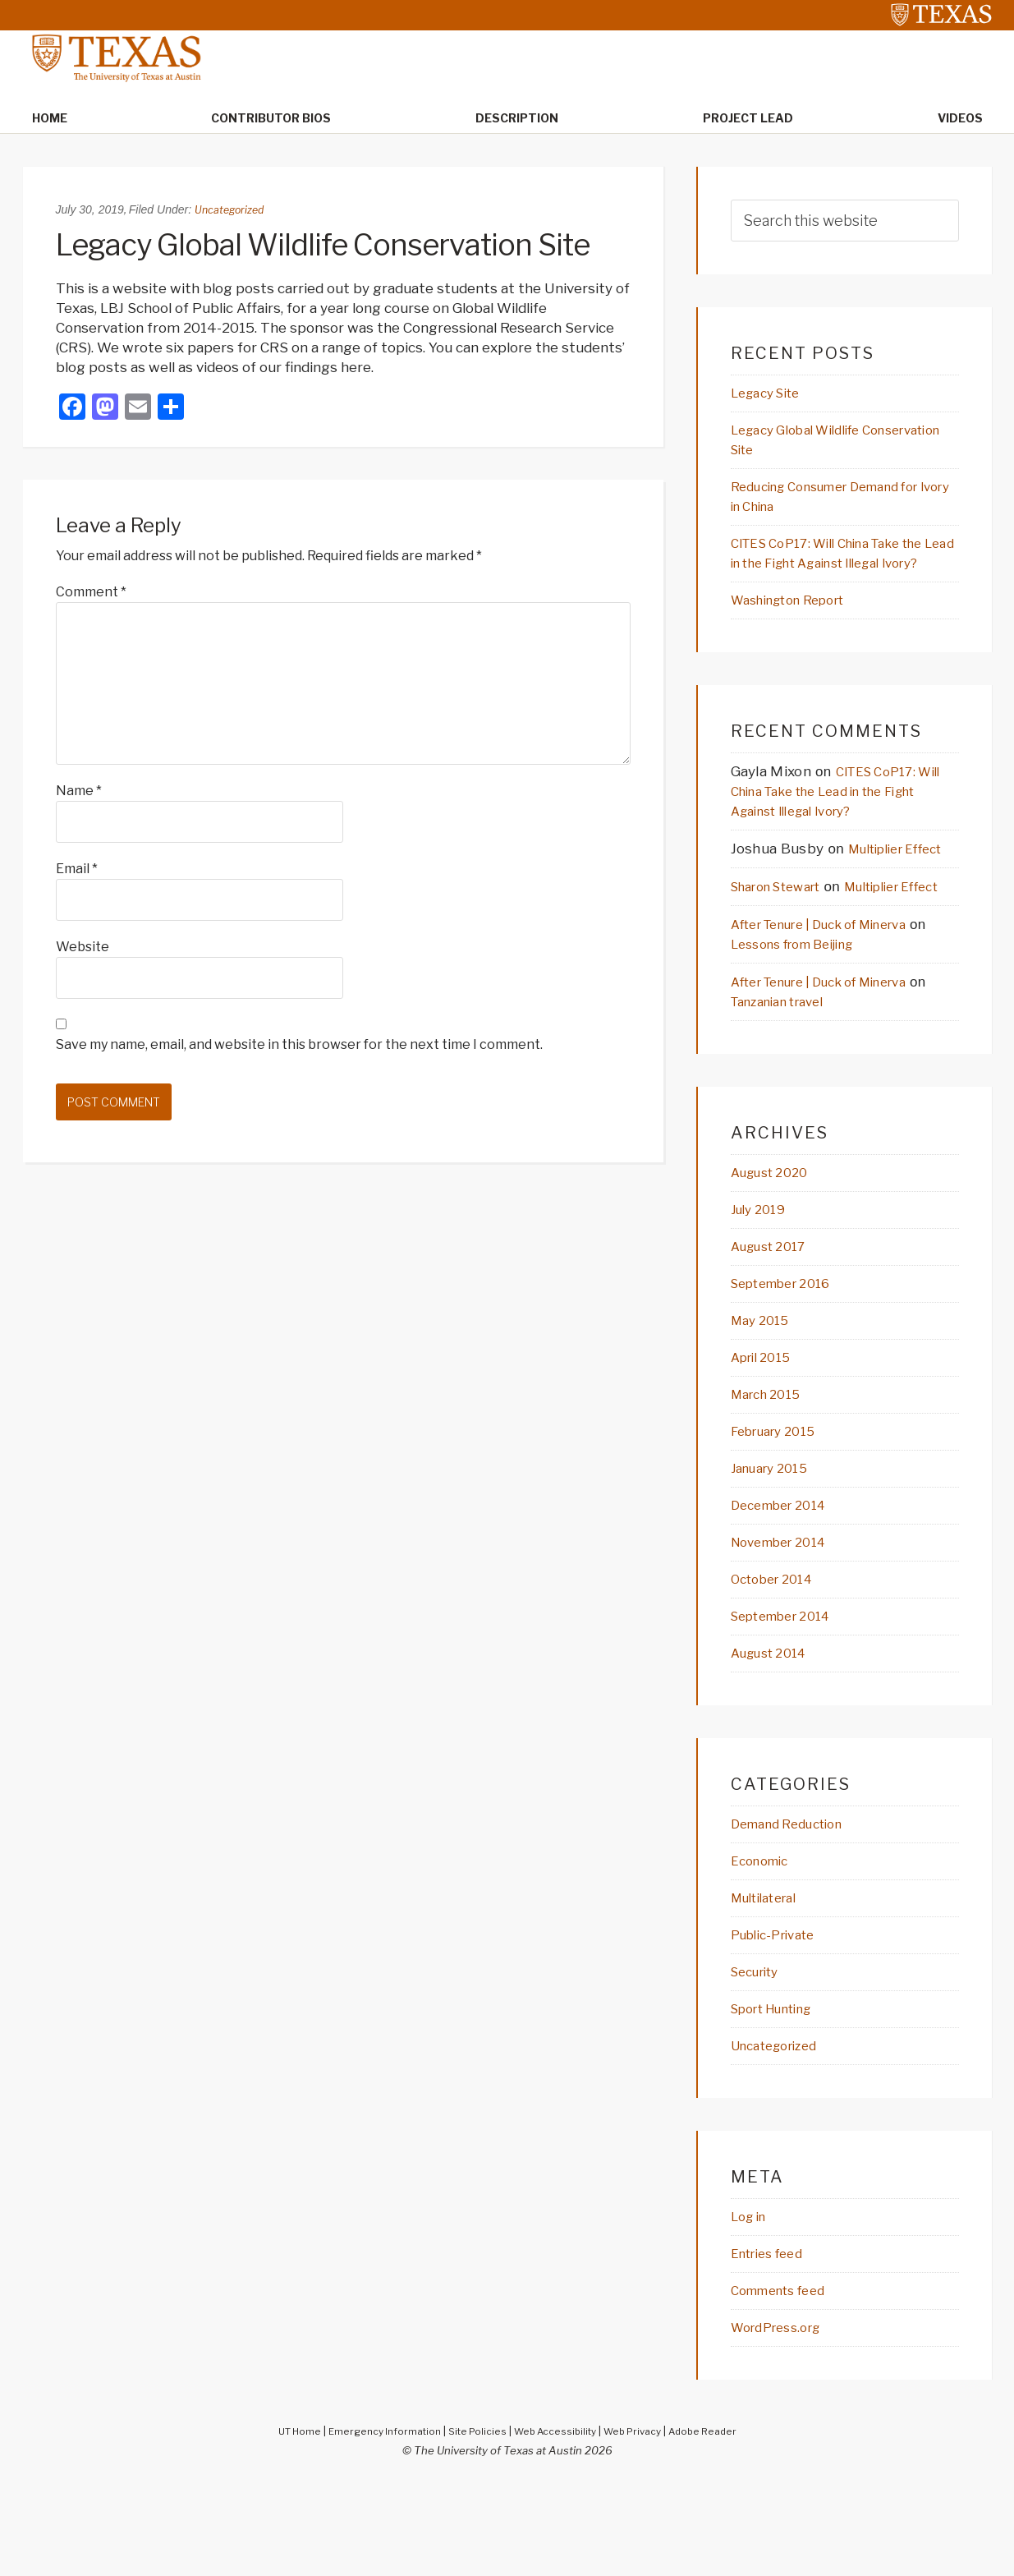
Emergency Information (374, 2524)
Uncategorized (233, 211)
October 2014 (778, 1662)
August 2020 (776, 1246)
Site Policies (474, 2524)
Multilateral (770, 1984)
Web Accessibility (557, 2524)
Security (760, 2060)
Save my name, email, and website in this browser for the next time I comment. (299, 1046)
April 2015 (766, 1435)
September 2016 (789, 1359)
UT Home (282, 2524)
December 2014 (786, 1586)
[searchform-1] (845, 222)
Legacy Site (771, 395)
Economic (764, 1947)
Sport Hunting (780, 2098)
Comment (91, 593)
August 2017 (775, 1321)
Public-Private (779, 2022)
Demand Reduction (795, 1909)
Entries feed (773, 2345)
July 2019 (762, 1284)
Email (77, 870)
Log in (752, 2307)
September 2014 (789, 1699)
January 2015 (775, 1548)
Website (82, 948)
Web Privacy (641, 2524)
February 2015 (780, 1510)
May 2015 (764, 1397)
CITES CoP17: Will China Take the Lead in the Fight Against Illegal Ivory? (844, 570)
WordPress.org (782, 2421)
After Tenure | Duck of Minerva (837, 995)
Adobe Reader (718, 2524)
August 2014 (775, 1737)
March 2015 (771, 1473)
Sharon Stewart (785, 937)
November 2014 (786, 1624)
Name (79, 792)
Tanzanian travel (806, 1074)
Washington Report (798, 628)
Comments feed (786, 2383)
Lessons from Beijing (822, 1016)
